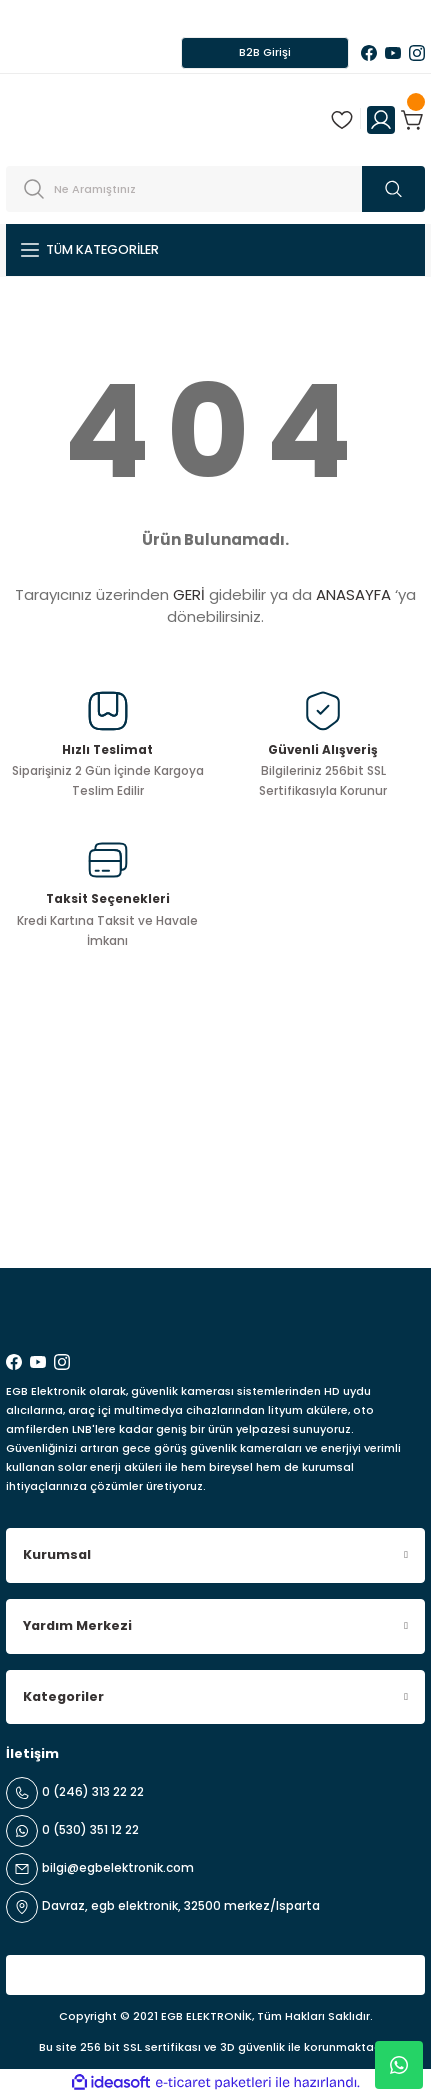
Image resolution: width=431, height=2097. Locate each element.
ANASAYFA (353, 594)
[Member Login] (381, 120)
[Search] (215, 189)
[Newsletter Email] (215, 1216)
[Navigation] (215, 250)
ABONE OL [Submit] (377, 1216)
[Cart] (413, 120)
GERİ (189, 594)
